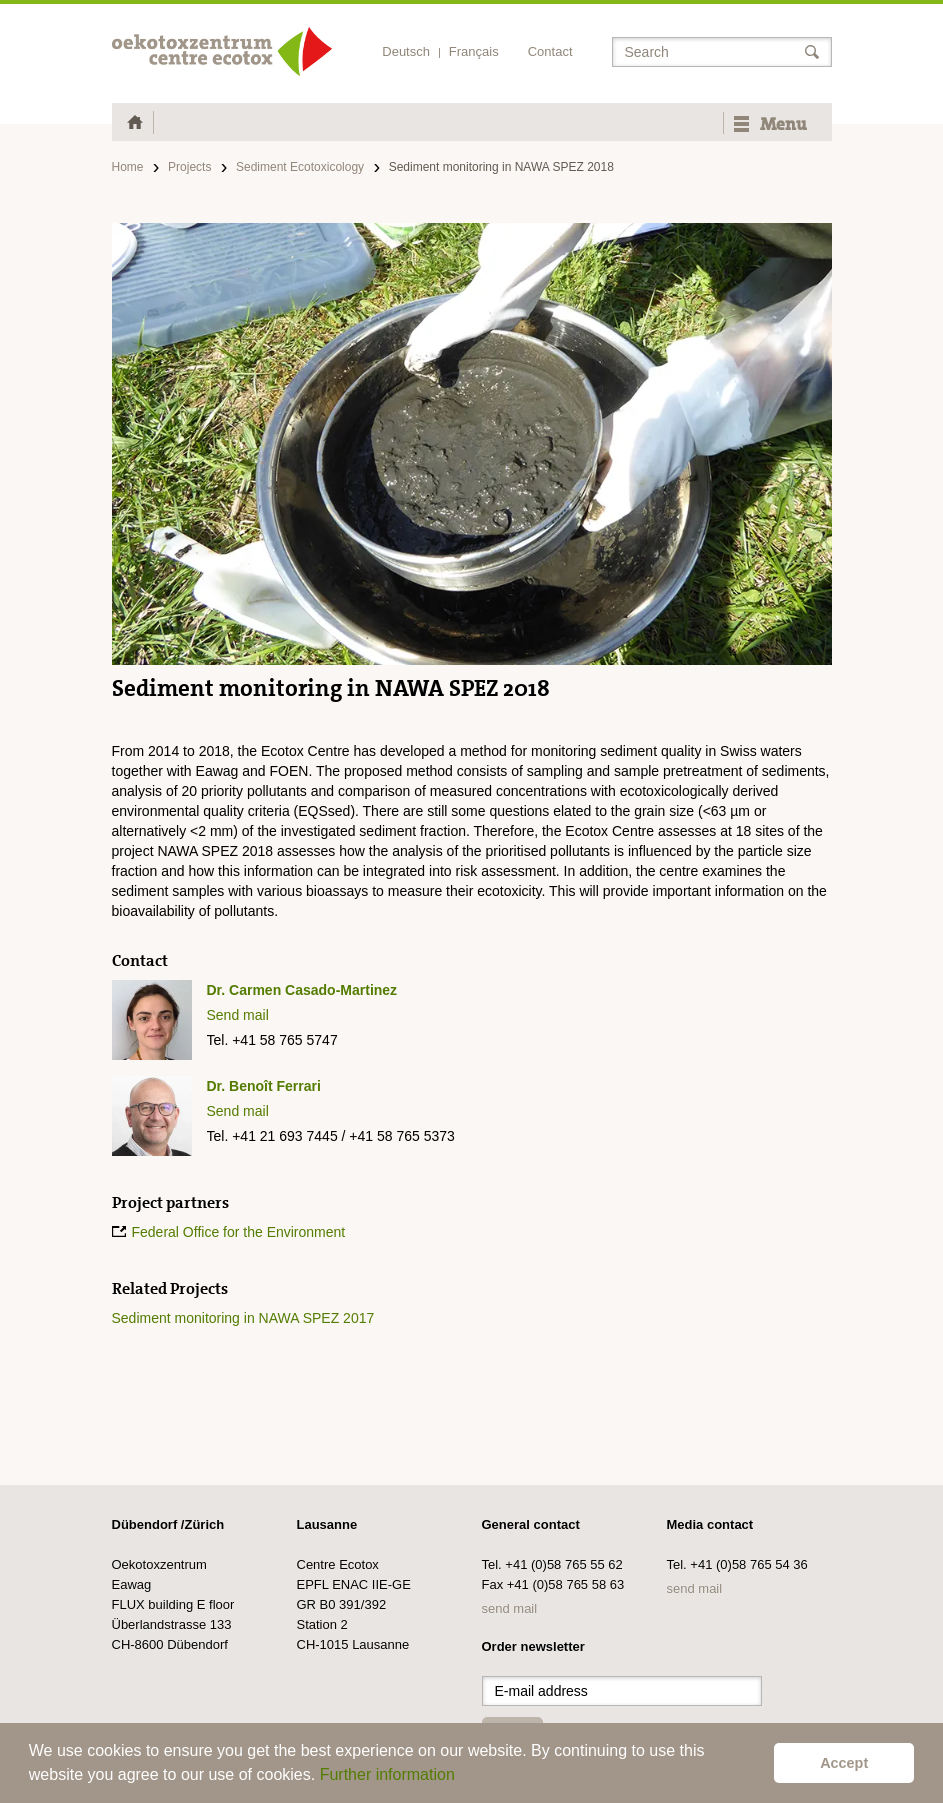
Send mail (238, 1015)
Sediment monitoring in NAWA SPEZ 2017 (243, 1318)
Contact (550, 51)
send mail (510, 1608)
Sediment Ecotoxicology (300, 167)
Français (474, 51)
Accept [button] (844, 1763)
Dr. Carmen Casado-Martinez (302, 990)
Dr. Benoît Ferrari (264, 1086)
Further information (387, 1774)
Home (128, 167)
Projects (189, 167)
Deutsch (406, 51)
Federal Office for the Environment (239, 1232)
